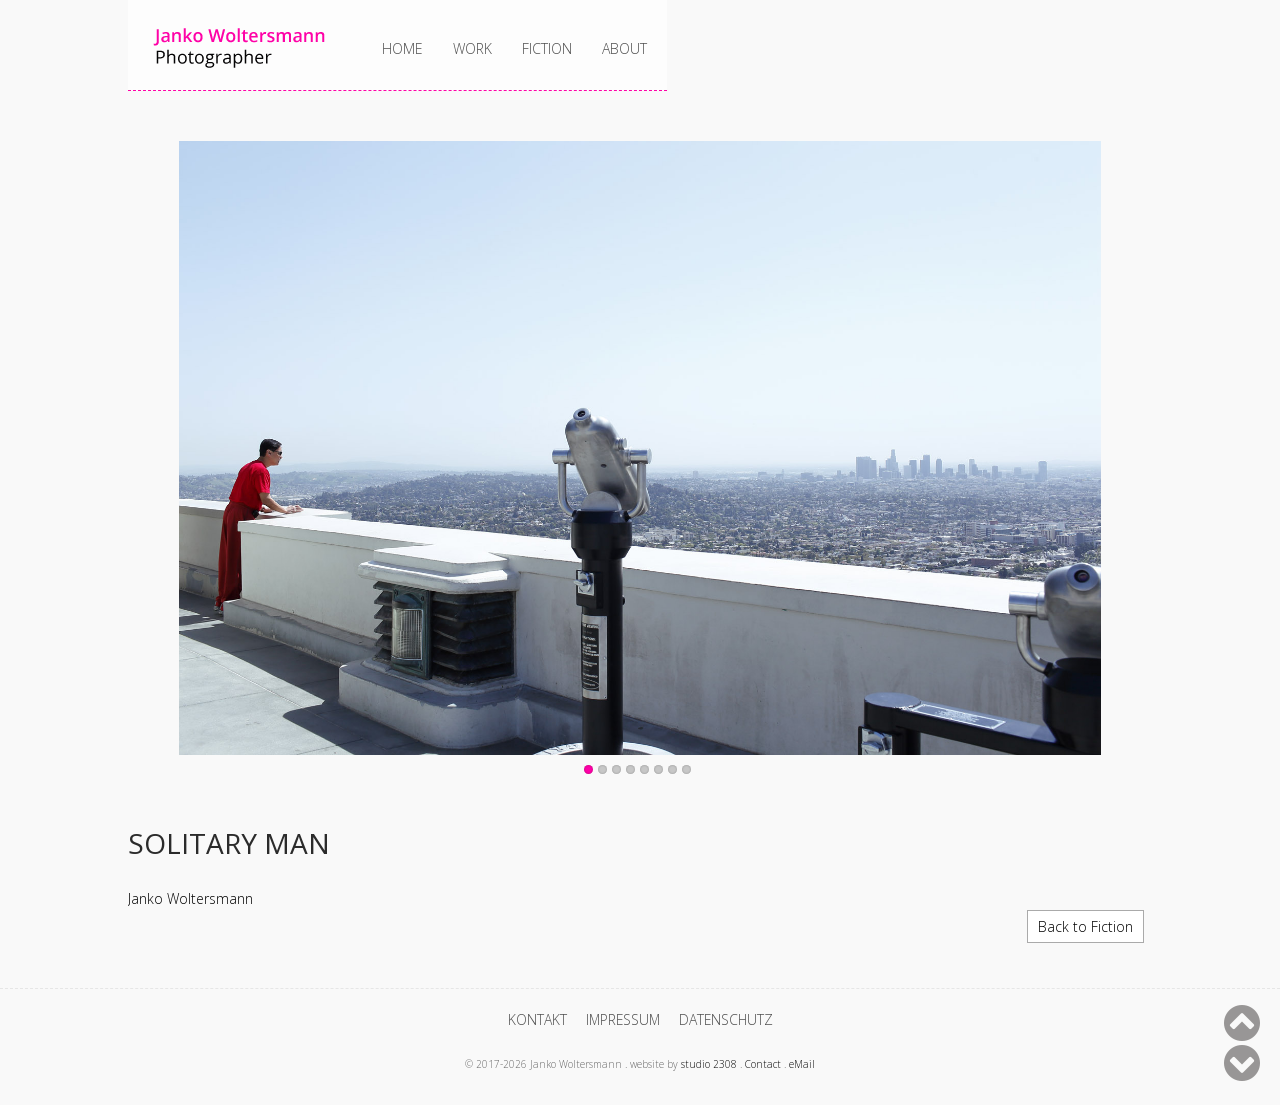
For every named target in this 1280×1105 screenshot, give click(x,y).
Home (402, 48)
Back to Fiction (1085, 926)
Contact (763, 1064)
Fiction (547, 48)
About (624, 48)
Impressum (623, 1019)
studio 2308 (709, 1064)
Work (472, 48)
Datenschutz (726, 1019)
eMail (802, 1064)
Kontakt (537, 1019)
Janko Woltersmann (190, 898)
